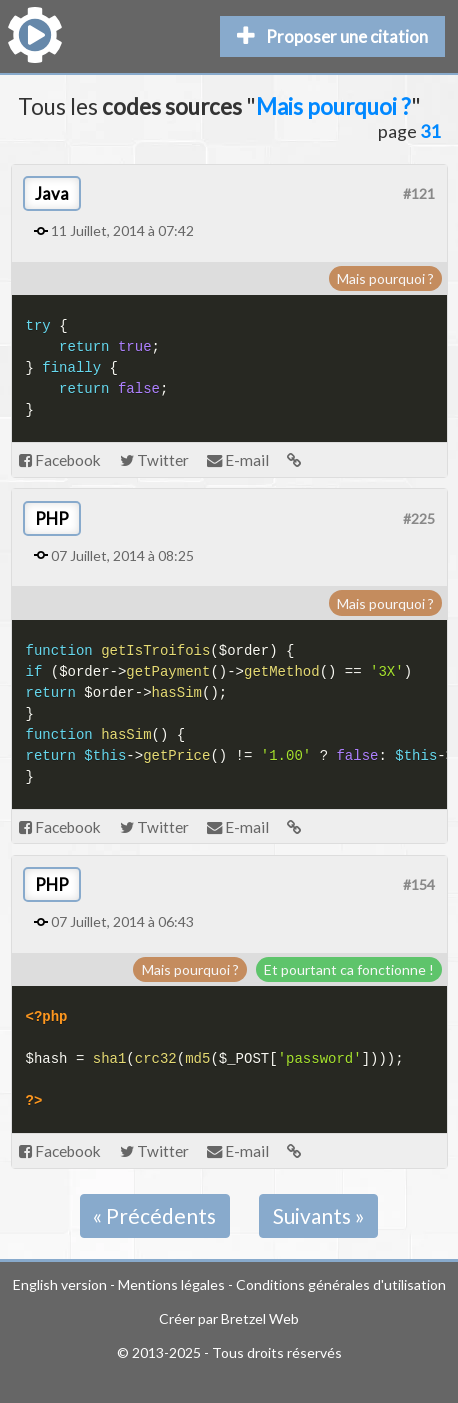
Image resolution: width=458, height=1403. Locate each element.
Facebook (60, 460)
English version (60, 1284)
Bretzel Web (260, 1318)
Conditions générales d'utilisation (341, 1284)
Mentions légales (171, 1284)
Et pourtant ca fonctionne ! (349, 969)
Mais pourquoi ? (385, 278)
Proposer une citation (332, 36)
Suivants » (319, 1215)
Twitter (154, 460)
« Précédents (154, 1215)
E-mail (238, 460)
